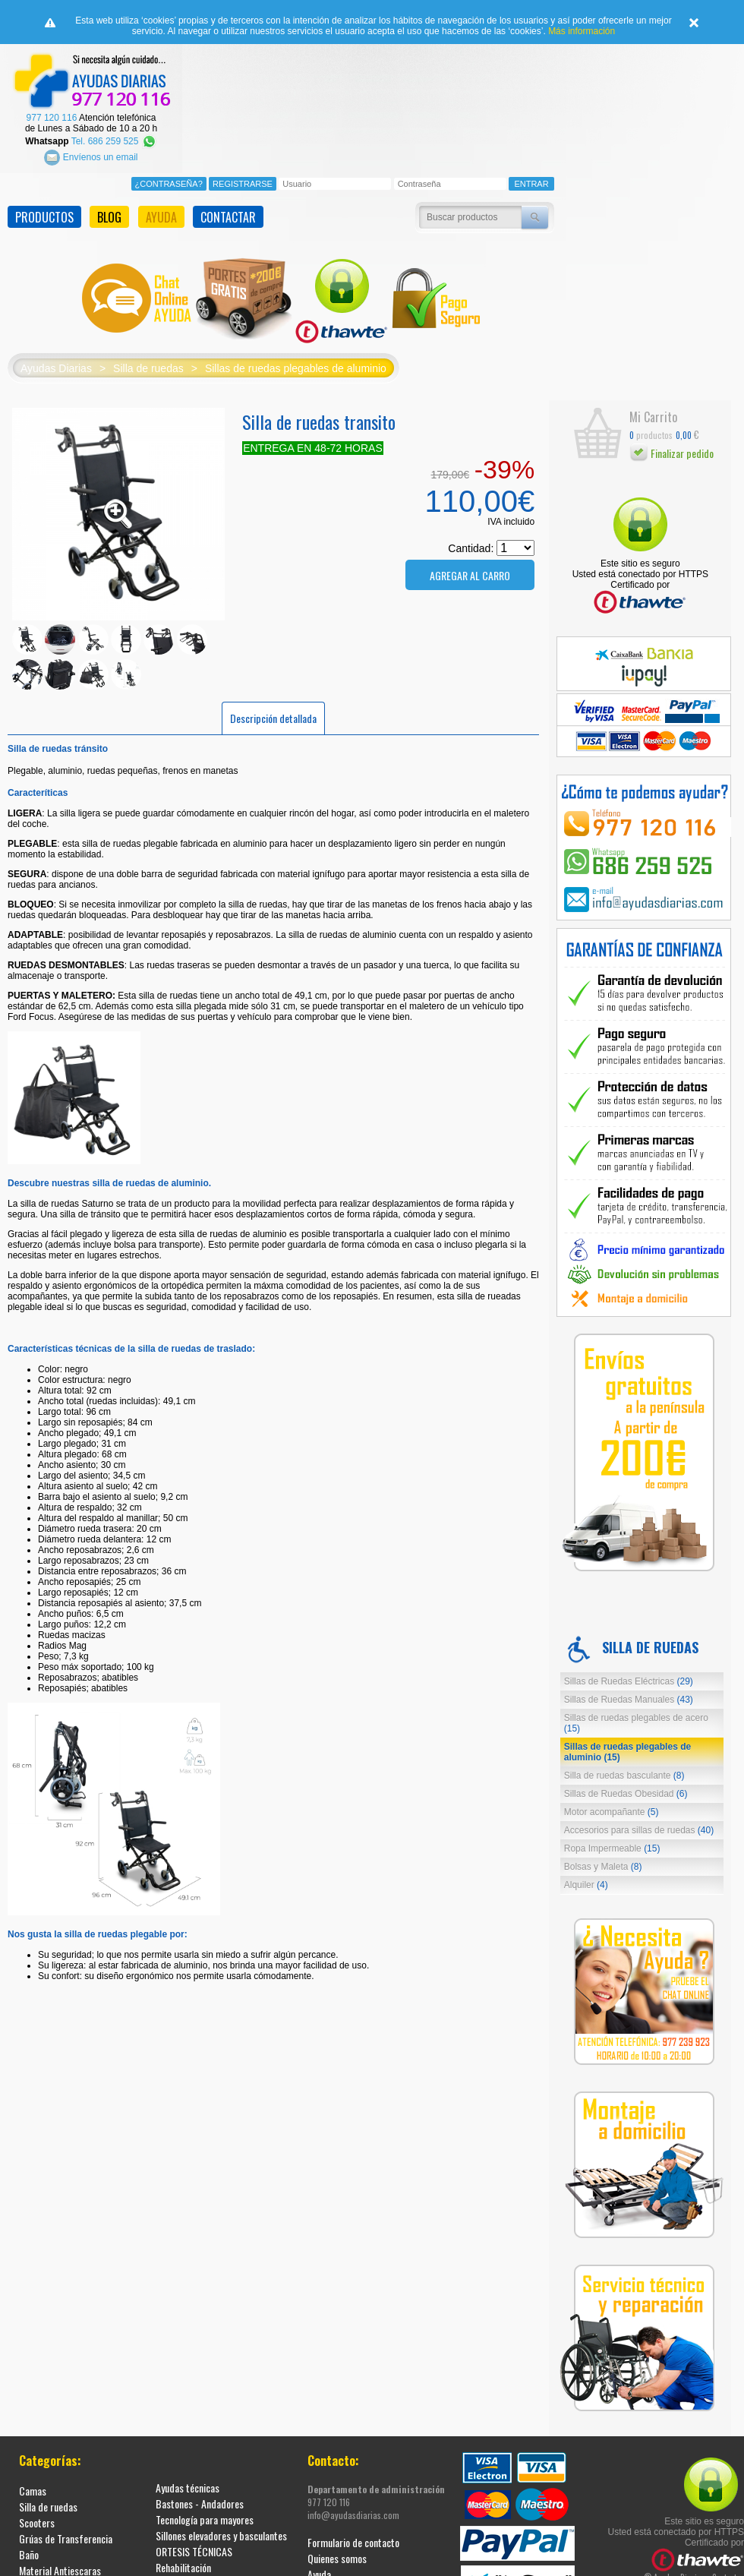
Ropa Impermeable (612, 1848)
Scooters (37, 2522)
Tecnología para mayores (205, 2519)
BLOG (109, 217)
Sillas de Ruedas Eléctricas (628, 1681)
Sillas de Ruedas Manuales (628, 1699)
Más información (581, 31)
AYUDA (161, 217)
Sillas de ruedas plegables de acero (636, 1723)
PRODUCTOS (44, 217)
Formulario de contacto (353, 2542)
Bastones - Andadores (200, 2503)
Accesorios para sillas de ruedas (639, 1830)
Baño (29, 2554)
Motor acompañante (611, 1812)
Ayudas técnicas (187, 2488)
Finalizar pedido (671, 453)
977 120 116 (52, 117)
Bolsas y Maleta (603, 1866)
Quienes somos (337, 2558)
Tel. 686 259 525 (114, 141)
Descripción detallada (273, 718)
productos (651, 434)
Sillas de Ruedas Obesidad (626, 1793)
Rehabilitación (183, 2567)
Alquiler (586, 1885)
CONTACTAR (228, 217)
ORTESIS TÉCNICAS (194, 2551)
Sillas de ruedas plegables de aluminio (295, 368)
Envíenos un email (90, 157)
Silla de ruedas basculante (624, 1775)
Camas (32, 2491)
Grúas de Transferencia (65, 2538)
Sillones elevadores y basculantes (221, 2535)
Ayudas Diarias (56, 368)
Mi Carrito (653, 417)
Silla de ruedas (148, 368)
